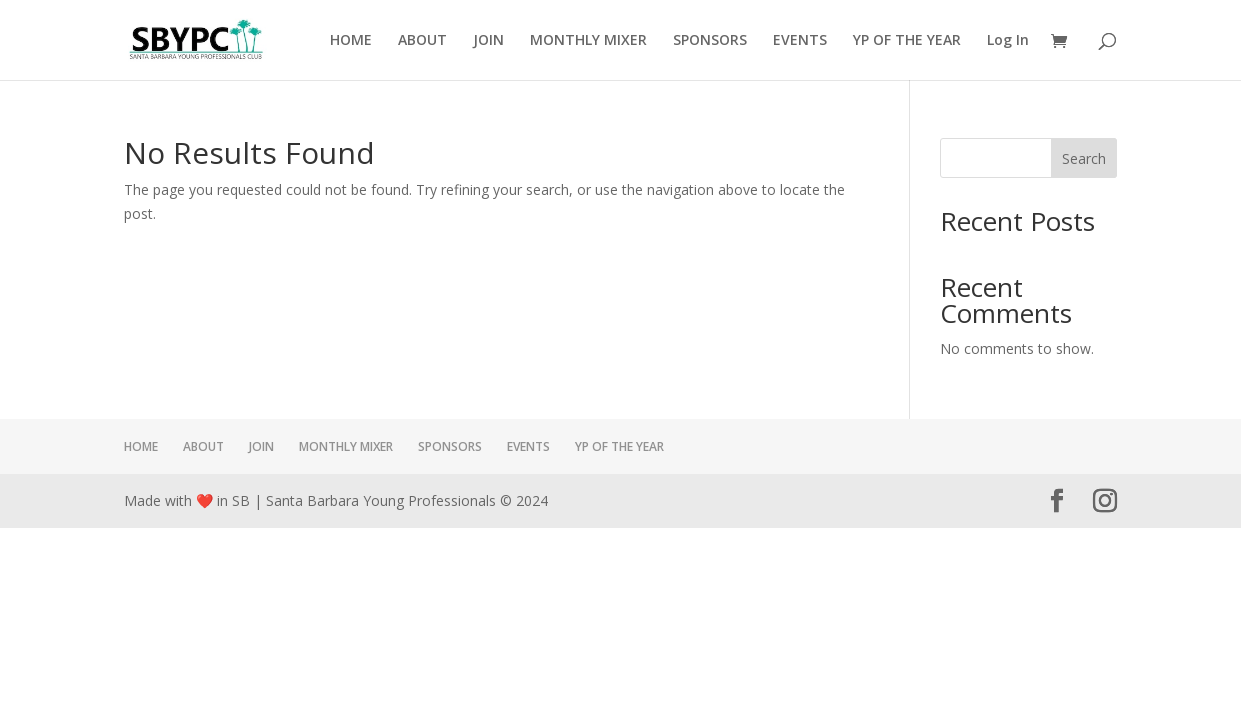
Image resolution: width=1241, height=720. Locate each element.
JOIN (488, 41)
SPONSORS (710, 41)
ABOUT (422, 41)
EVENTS (800, 41)
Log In (1008, 41)
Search (1084, 158)
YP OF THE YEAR (907, 41)
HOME (351, 41)
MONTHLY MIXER (588, 41)
